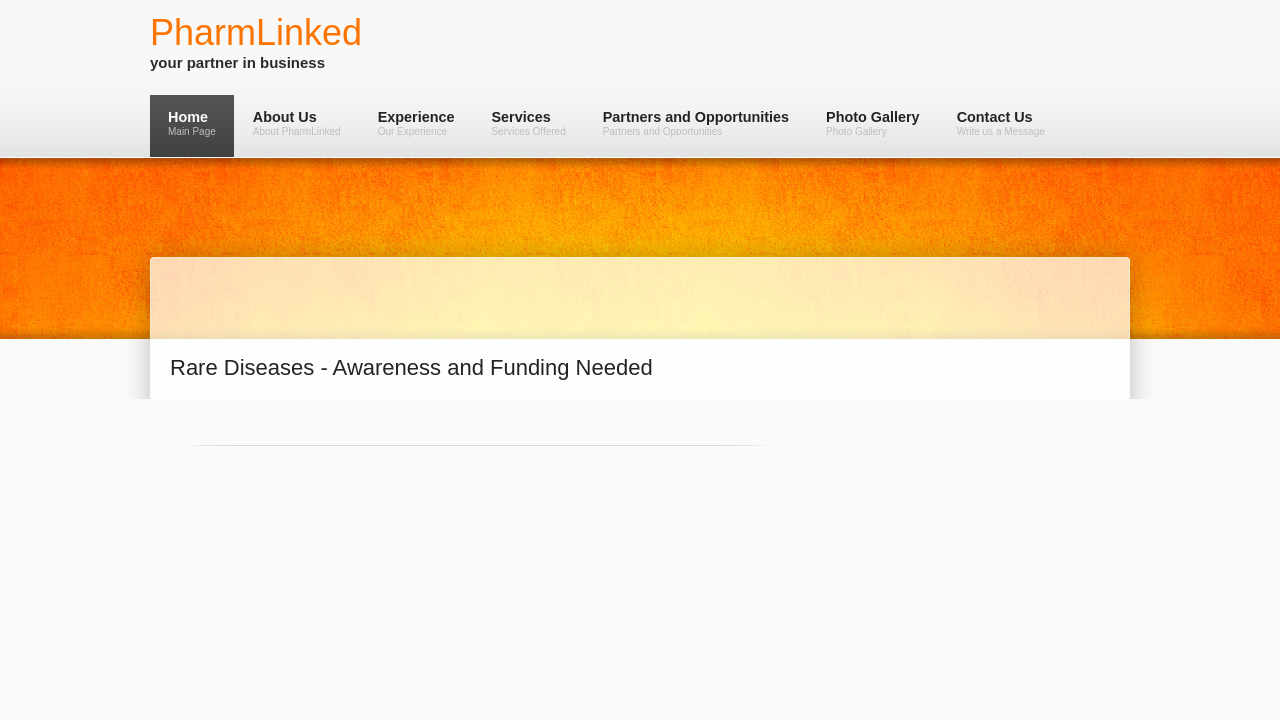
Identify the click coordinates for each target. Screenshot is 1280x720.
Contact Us (1001, 123)
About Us (297, 123)
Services (528, 123)
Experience (416, 123)
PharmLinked (256, 32)
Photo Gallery (873, 123)
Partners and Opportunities (696, 123)
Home (192, 123)
